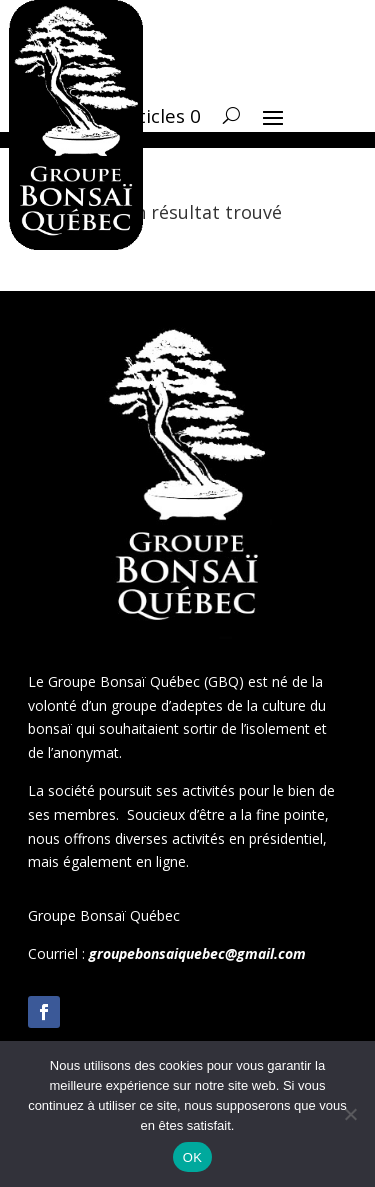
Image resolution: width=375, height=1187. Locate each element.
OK (192, 1157)
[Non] (350, 1114)
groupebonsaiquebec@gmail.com (197, 953)
